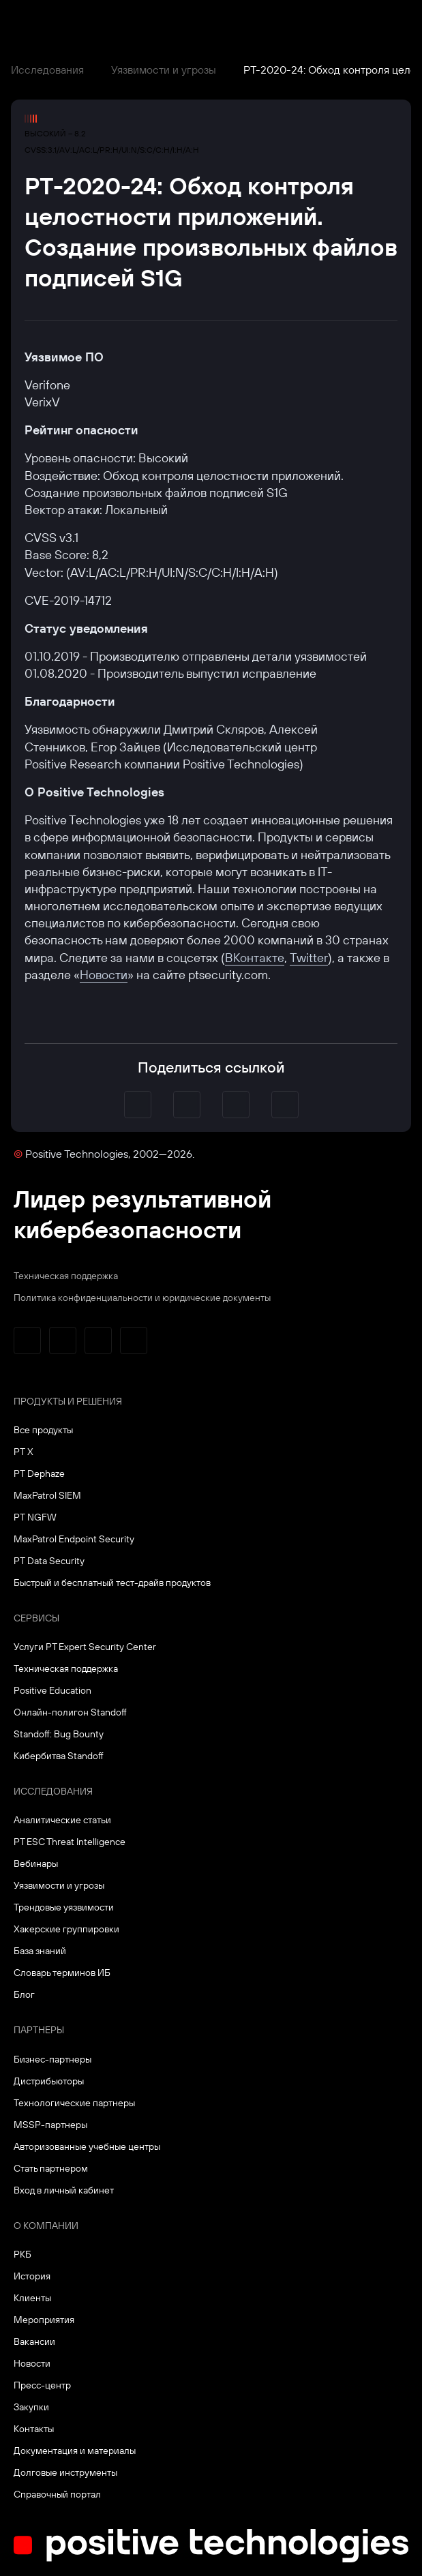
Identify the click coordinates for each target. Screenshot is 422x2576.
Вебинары (36, 1863)
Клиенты (32, 2298)
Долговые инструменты (65, 2472)
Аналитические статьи (62, 1820)
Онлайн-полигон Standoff (70, 1712)
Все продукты (43, 1430)
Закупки (31, 2407)
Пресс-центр (42, 2385)
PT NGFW (35, 1517)
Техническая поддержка (66, 1276)
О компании (46, 2225)
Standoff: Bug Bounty (59, 1734)
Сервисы (36, 1618)
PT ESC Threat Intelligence (69, 1842)
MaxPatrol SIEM (47, 1495)
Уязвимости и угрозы (163, 69)
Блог (24, 1994)
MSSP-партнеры (50, 2124)
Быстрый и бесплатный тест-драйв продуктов (112, 1582)
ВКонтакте (254, 957)
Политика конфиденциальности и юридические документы (142, 1297)
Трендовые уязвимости (64, 1907)
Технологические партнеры (74, 2103)
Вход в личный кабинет (64, 2190)
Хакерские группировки (66, 1929)
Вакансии (34, 2341)
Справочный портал (57, 2494)
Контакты (34, 2429)
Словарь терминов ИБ (62, 1972)
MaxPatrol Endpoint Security (74, 1539)
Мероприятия (44, 2319)
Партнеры (39, 2030)
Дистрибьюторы (49, 2081)
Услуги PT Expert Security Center (85, 1647)
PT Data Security (49, 1561)
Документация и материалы (75, 2450)
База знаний (40, 1951)
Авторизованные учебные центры (87, 2146)
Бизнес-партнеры (52, 2059)
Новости (103, 975)
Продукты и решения (68, 1401)
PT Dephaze (39, 1473)
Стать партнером (51, 2168)
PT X (23, 1452)
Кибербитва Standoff (59, 1756)
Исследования (47, 69)
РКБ (22, 2254)
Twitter (309, 957)
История (32, 2276)
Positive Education (52, 1690)
